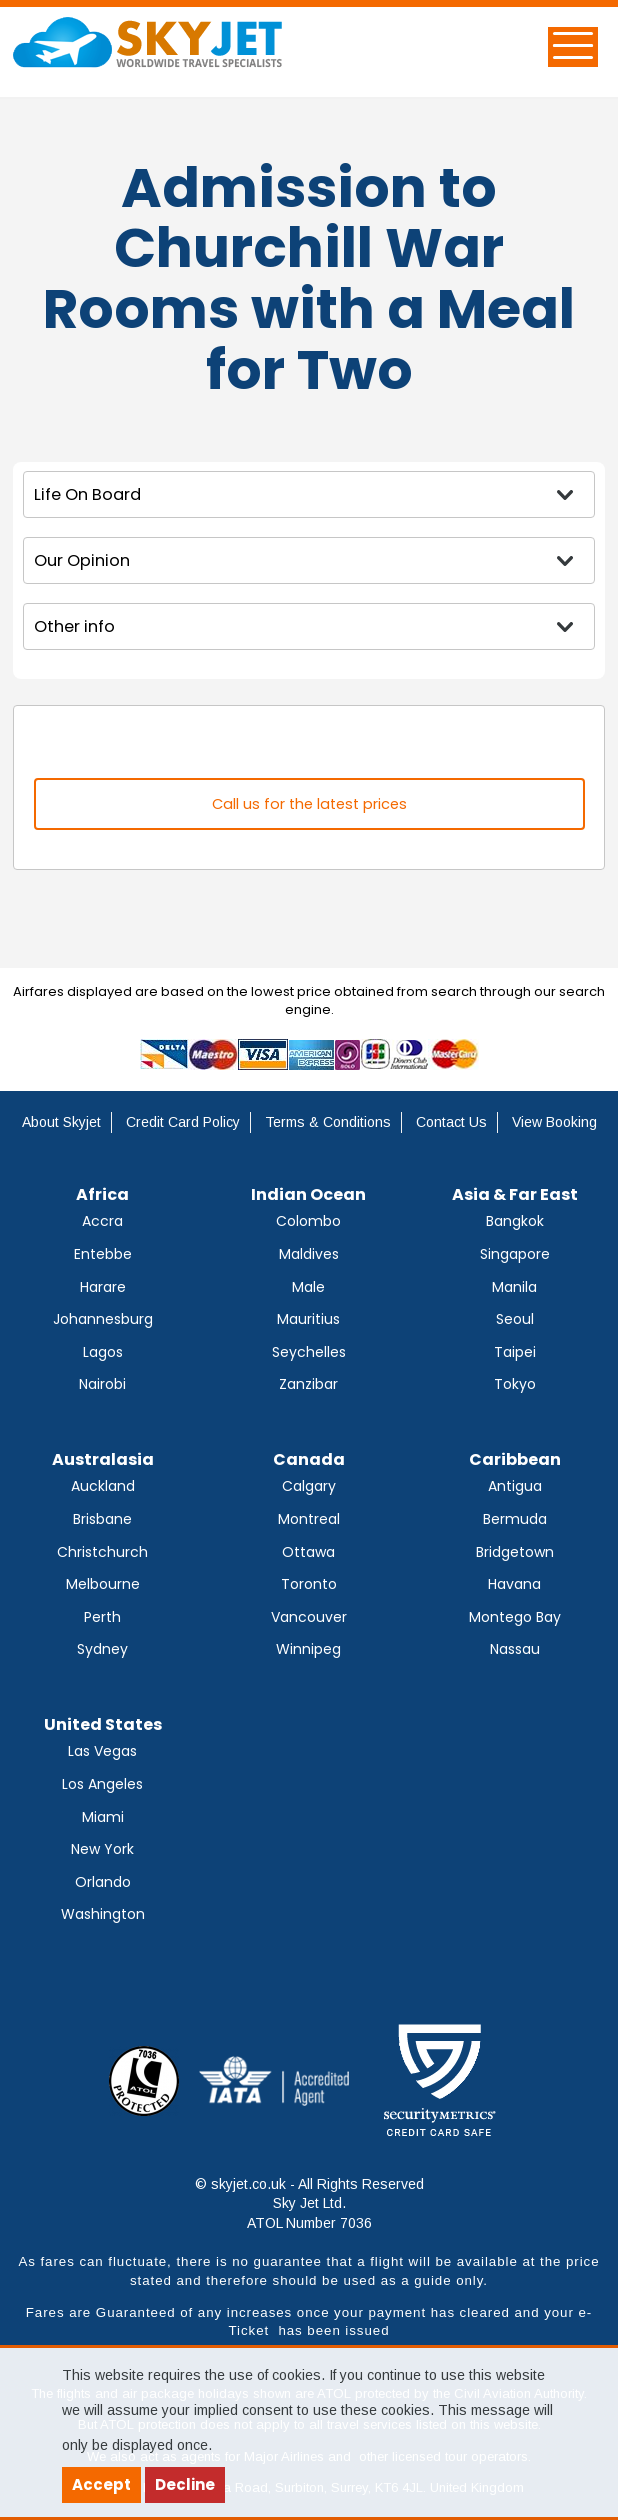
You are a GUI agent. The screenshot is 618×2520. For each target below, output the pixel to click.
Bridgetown (515, 1552)
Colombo (308, 1221)
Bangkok (515, 1221)
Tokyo (515, 1384)
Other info (74, 626)
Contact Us (451, 1122)
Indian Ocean (308, 1194)
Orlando (103, 1882)
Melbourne (103, 1584)
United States (103, 1724)
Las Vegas (102, 1751)
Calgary (309, 1486)
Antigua (515, 1486)
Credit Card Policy (183, 1122)
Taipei (515, 1352)
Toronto (309, 1584)
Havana (514, 1584)
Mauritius (308, 1319)
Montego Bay (515, 1617)
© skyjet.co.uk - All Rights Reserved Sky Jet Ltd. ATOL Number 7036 (309, 2203)
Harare (103, 1287)
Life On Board (87, 494)
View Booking (554, 1122)
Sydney (102, 1649)
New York (102, 1849)
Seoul (515, 1319)
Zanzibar (308, 1384)
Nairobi (102, 1384)
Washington (103, 1914)
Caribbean (515, 1459)
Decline (185, 2484)
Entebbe (103, 1254)
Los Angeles (102, 1784)
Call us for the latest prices (309, 804)
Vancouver (309, 1617)
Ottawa (308, 1552)
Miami (103, 1817)
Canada (309, 1459)
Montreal (309, 1519)
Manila (514, 1287)
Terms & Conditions (328, 1122)
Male (308, 1287)
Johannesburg (103, 1319)
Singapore (515, 1254)
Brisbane (102, 1519)
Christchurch (102, 1552)
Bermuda (515, 1519)
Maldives (309, 1254)
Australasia (103, 1459)
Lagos (103, 1352)
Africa (102, 1194)
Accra (102, 1221)
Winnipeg (308, 1649)
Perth (102, 1617)
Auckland (103, 1486)
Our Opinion (82, 560)
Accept (101, 2484)
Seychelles (309, 1352)
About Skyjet (61, 1122)
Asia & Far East (515, 1194)
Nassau (515, 1649)
